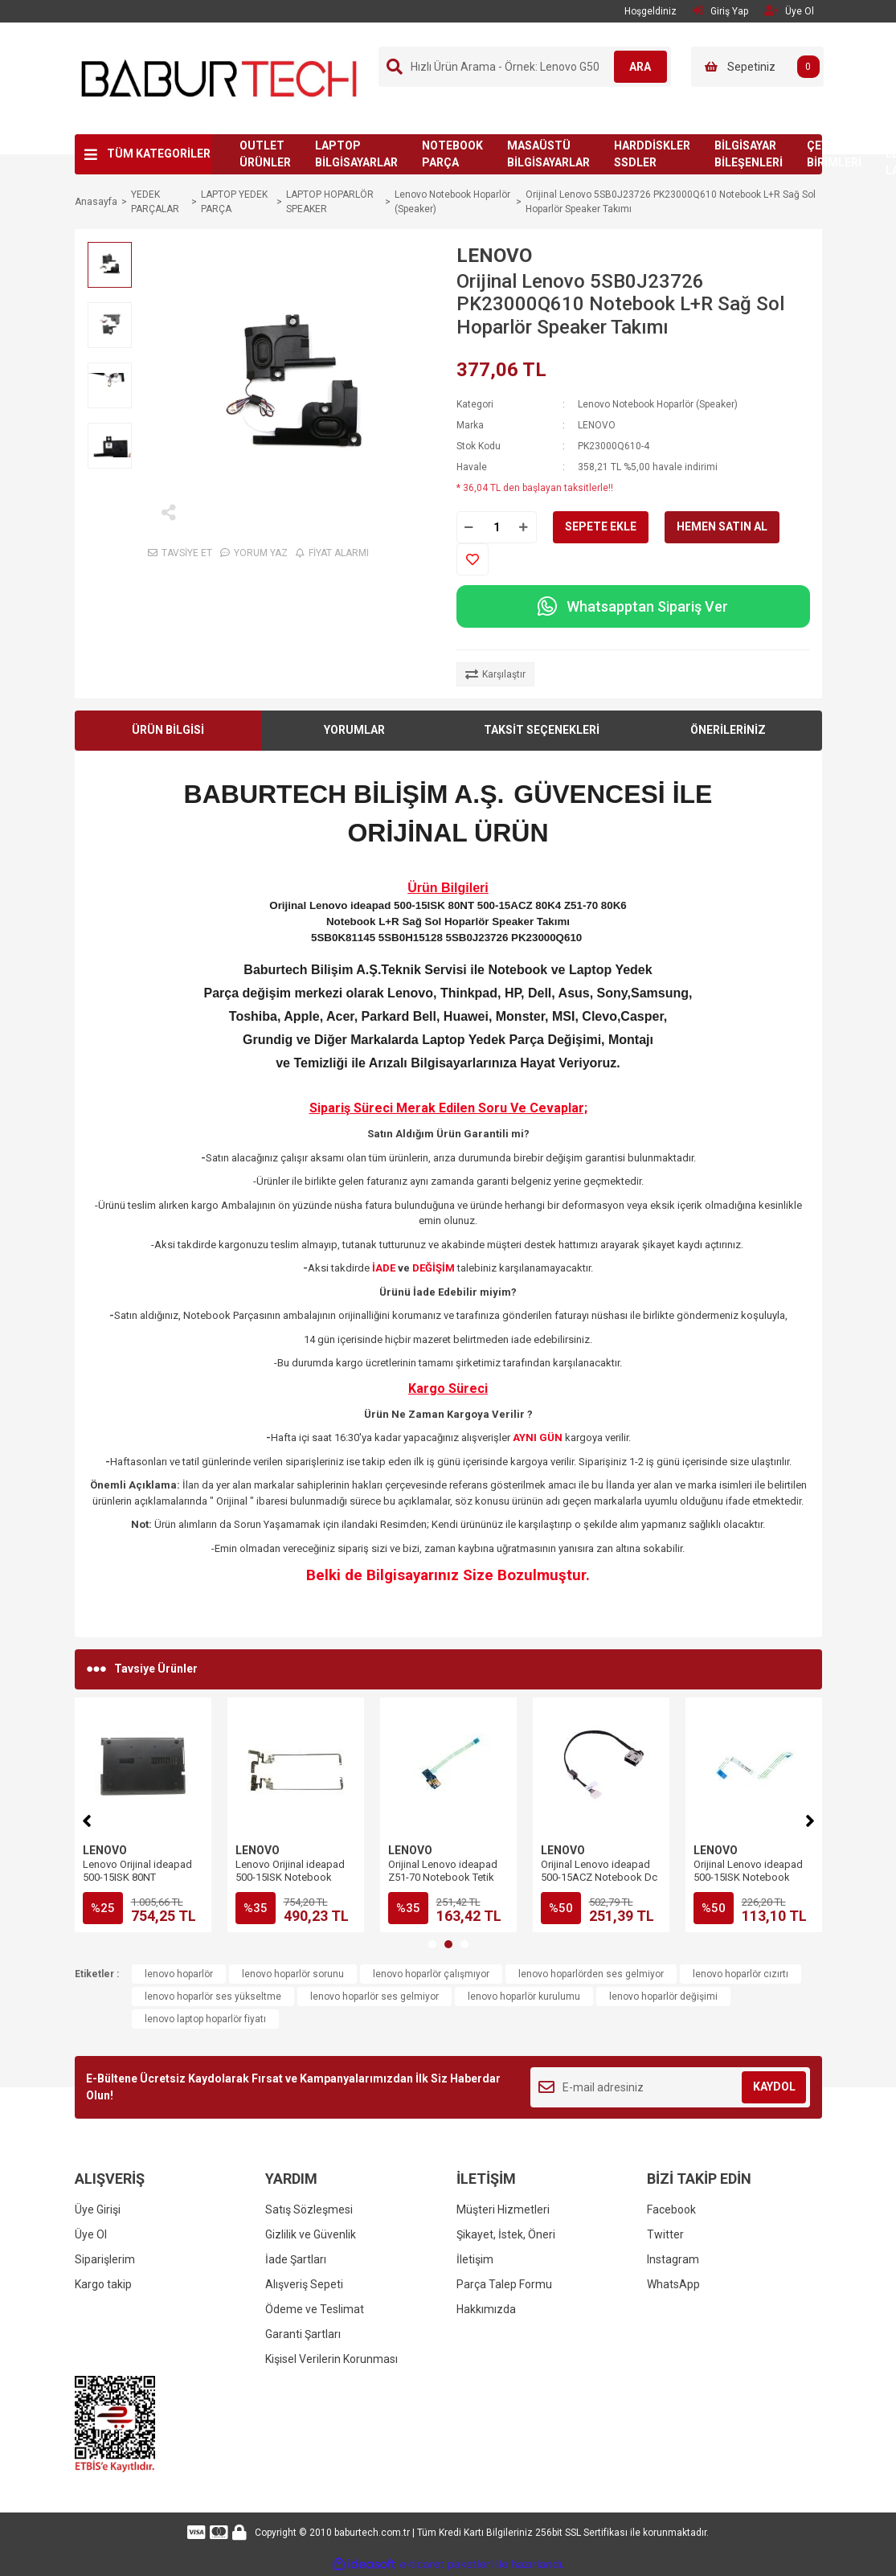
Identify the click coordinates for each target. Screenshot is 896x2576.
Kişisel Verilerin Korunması (331, 2359)
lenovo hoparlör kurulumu (524, 1996)
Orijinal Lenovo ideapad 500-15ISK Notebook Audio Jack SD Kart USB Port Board (444, 1883)
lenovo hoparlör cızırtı (740, 1974)
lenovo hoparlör (179, 1974)
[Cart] (757, 67)
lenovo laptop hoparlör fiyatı (205, 2019)
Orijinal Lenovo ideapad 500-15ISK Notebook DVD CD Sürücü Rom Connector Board (601, 1883)
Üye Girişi (98, 2209)
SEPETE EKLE (600, 526)
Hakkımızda (486, 2309)
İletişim (474, 2259)
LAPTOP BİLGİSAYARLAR (356, 154)
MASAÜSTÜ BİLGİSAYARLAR (548, 154)
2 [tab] (448, 1944)
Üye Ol (91, 2234)
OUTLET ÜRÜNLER (265, 154)
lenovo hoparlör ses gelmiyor (374, 1996)
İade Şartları (295, 2259)
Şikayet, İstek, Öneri (505, 2234)
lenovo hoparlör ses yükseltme (213, 1996)
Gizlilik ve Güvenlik (310, 2234)
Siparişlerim (105, 2259)
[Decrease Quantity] (469, 527)
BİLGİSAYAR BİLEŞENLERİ (748, 154)
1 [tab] (432, 1944)
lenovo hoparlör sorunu (293, 1974)
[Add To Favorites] (472, 559)
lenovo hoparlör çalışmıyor (431, 1974)
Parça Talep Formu (504, 2284)
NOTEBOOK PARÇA (452, 154)
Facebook (671, 2209)
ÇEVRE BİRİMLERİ (834, 154)
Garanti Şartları (303, 2334)
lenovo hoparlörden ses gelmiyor (591, 1974)
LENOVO (494, 255)
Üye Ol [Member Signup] (789, 11)
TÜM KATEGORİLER (159, 153)
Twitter (665, 2234)
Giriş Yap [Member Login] (720, 11)
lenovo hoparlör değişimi (663, 1996)
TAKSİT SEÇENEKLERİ (541, 729)
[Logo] (219, 77)
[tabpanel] (143, 1814)
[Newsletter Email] (670, 2087)
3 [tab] (464, 1944)
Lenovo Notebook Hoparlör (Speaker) (658, 404)
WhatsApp (673, 2284)
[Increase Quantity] (524, 527)
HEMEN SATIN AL (722, 526)
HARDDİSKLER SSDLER (652, 154)
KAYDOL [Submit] (774, 2086)
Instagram (673, 2259)
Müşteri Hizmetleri (503, 2209)
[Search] (524, 67)
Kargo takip (103, 2284)
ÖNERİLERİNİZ (728, 729)
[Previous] (87, 1819)
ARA (634, 66)
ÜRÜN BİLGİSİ (168, 729)
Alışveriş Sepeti (304, 2284)
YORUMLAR (354, 729)
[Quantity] (496, 527)
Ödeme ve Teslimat (314, 2309)
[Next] (810, 1819)
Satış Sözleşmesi (309, 2209)
